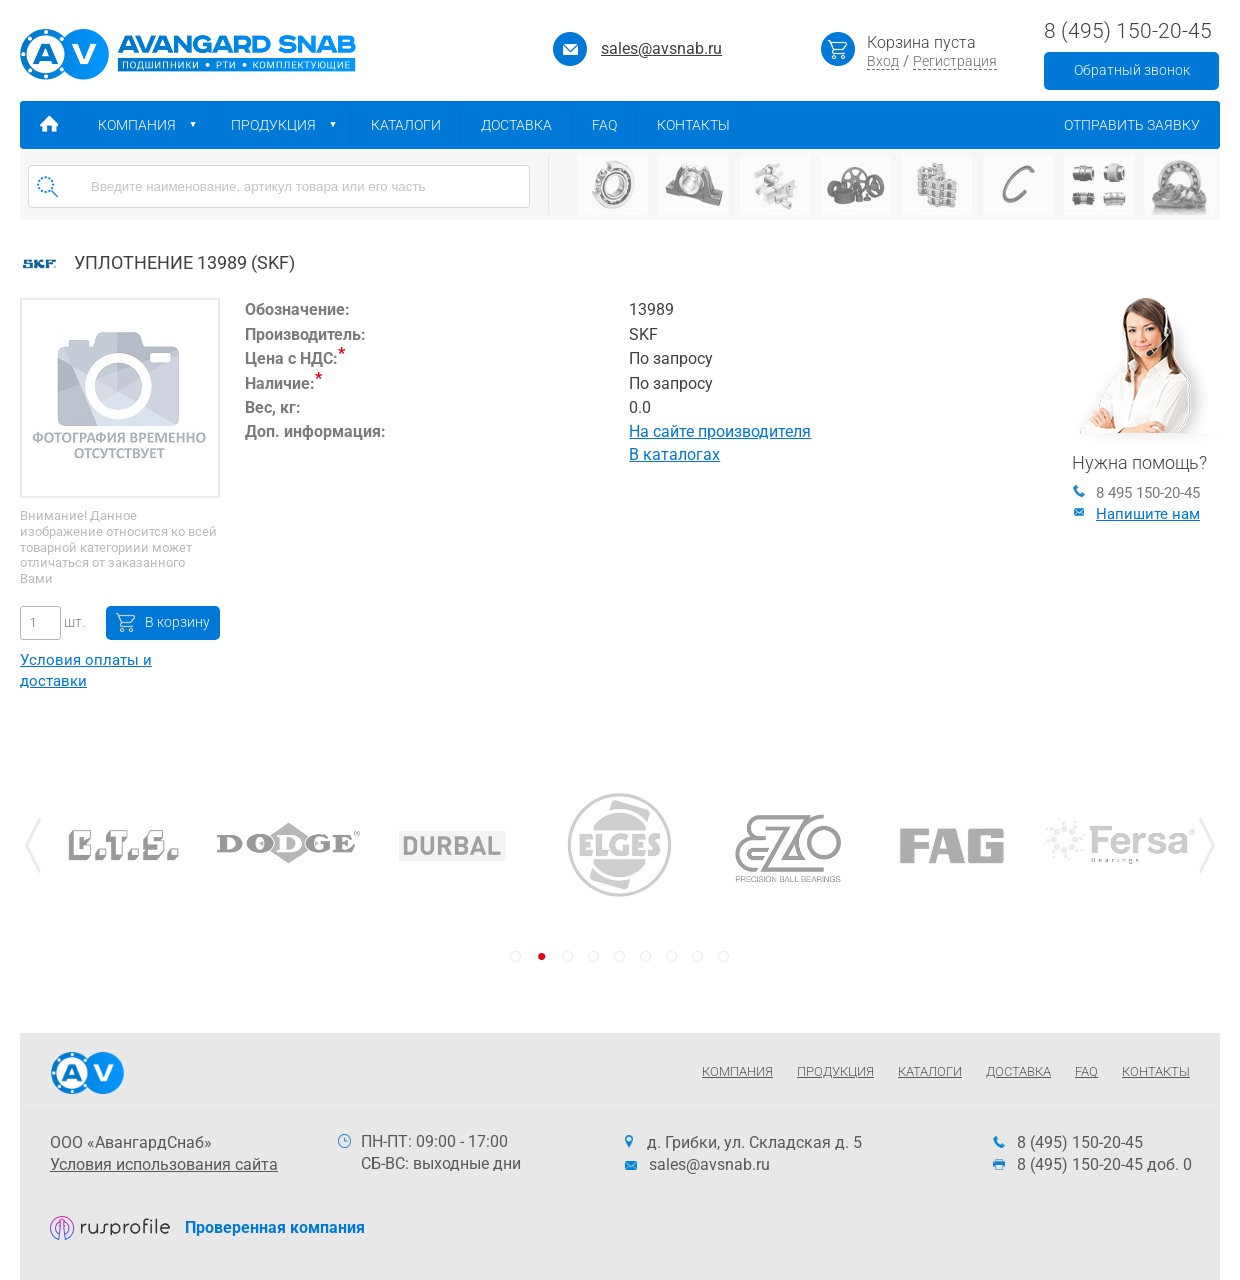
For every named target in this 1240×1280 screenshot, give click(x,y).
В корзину (177, 622)
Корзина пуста (921, 42)
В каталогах (674, 454)
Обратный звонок (1132, 70)
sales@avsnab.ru (661, 48)
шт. (73, 622)
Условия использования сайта (164, 1164)
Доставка (526, 125)
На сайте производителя (720, 431)
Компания (154, 125)
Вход (883, 61)
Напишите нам (1136, 514)
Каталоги (416, 125)
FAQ (614, 125)
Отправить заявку (1142, 125)
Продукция (291, 125)
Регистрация (955, 61)
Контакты (703, 125)
